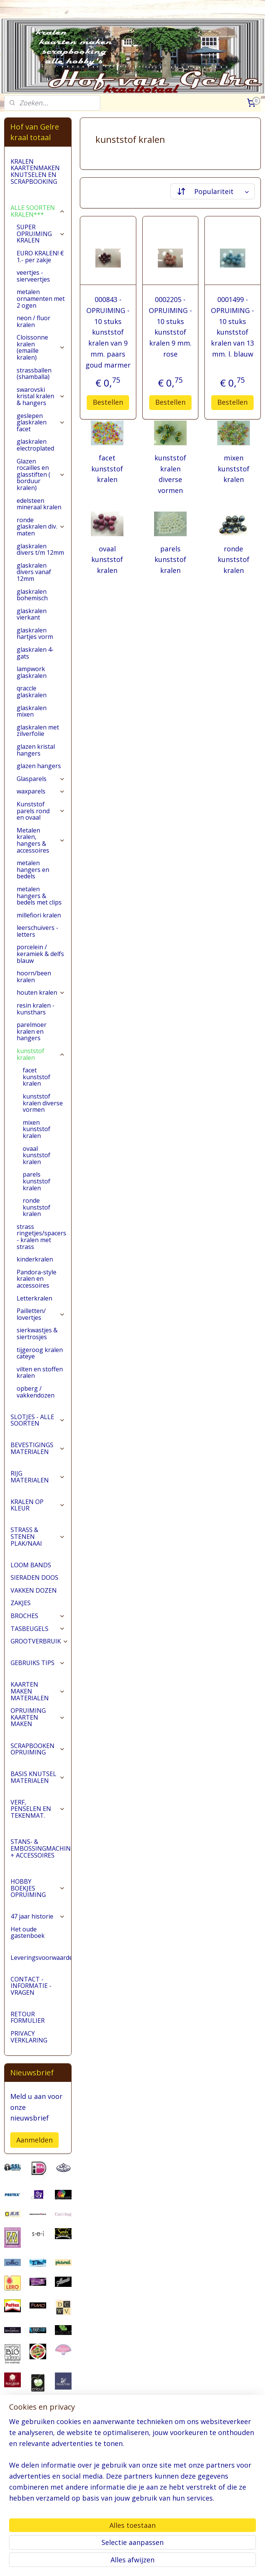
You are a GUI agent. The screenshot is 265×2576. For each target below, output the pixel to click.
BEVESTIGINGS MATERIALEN (38, 1448)
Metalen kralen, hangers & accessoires (41, 840)
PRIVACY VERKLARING (29, 2036)
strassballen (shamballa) (34, 373)
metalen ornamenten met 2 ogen (41, 298)
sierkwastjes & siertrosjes (37, 1333)
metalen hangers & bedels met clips (39, 895)
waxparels (41, 791)
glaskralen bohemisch (32, 595)
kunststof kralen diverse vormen (170, 474)
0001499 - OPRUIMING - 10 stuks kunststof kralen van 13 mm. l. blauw (232, 326)
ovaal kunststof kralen (107, 559)
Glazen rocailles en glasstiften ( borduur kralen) (41, 474)
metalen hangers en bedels (33, 869)
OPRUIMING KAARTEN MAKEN (38, 1717)
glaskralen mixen (32, 711)
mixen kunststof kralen (233, 468)
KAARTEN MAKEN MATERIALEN (38, 1691)
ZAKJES (21, 1603)
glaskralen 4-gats (35, 652)
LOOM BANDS (31, 1565)
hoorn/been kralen (34, 976)
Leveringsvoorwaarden (41, 1957)
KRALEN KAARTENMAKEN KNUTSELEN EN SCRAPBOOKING (35, 171)
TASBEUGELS (38, 1628)
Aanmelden (34, 2139)
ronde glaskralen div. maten (41, 526)
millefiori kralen (39, 915)
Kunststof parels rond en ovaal (41, 811)
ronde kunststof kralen (233, 559)
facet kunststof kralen (107, 468)
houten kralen (41, 992)
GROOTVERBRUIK (40, 1641)
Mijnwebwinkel (226, 2562)
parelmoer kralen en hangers (32, 1031)
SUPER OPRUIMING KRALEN (41, 233)
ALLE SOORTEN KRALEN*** (38, 211)
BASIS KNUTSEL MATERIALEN (38, 1777)
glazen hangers (39, 766)
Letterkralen (34, 1298)
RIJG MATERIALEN (38, 1476)
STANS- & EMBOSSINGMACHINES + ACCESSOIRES (41, 1848)
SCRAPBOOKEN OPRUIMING (38, 1749)
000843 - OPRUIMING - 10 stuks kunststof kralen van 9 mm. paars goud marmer (108, 332)
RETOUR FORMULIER (28, 2017)
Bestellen (108, 402)
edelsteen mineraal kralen (39, 504)
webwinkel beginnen (160, 2562)
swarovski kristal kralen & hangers (41, 396)
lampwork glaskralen (32, 672)
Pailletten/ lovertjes (41, 1314)
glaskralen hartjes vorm (35, 633)
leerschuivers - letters (37, 931)
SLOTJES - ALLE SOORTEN (38, 1420)
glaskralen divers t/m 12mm (40, 549)
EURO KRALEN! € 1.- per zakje (40, 256)
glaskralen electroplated (35, 444)
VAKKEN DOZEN (34, 1590)
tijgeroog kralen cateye (40, 1353)
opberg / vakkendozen (36, 1391)
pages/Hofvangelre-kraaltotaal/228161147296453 (38, 2531)
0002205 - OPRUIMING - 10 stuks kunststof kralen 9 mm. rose (170, 326)
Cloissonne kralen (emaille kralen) (41, 347)
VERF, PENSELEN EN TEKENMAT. (38, 1809)
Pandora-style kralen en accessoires (36, 1279)
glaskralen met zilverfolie (38, 730)
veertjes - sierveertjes (33, 275)
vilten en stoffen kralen (40, 1372)
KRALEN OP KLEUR (38, 1505)
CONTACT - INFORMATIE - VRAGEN (31, 1986)
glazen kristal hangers (36, 749)
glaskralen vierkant (32, 614)
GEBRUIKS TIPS (38, 1663)
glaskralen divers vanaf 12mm (34, 572)
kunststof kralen (41, 1054)
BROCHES (38, 1616)
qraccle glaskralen (32, 691)
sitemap (116, 2562)
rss (131, 2562)
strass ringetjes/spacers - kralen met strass (41, 1236)
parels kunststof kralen (170, 559)
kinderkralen (35, 1259)
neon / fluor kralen (33, 321)
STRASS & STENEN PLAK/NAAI (38, 1536)
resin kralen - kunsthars (36, 1008)
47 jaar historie (38, 1916)
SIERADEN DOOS (34, 1577)
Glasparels (41, 779)
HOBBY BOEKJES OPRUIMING (38, 1888)
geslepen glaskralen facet (41, 422)
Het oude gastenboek (28, 1932)
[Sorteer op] (212, 191)
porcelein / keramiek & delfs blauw (40, 953)
